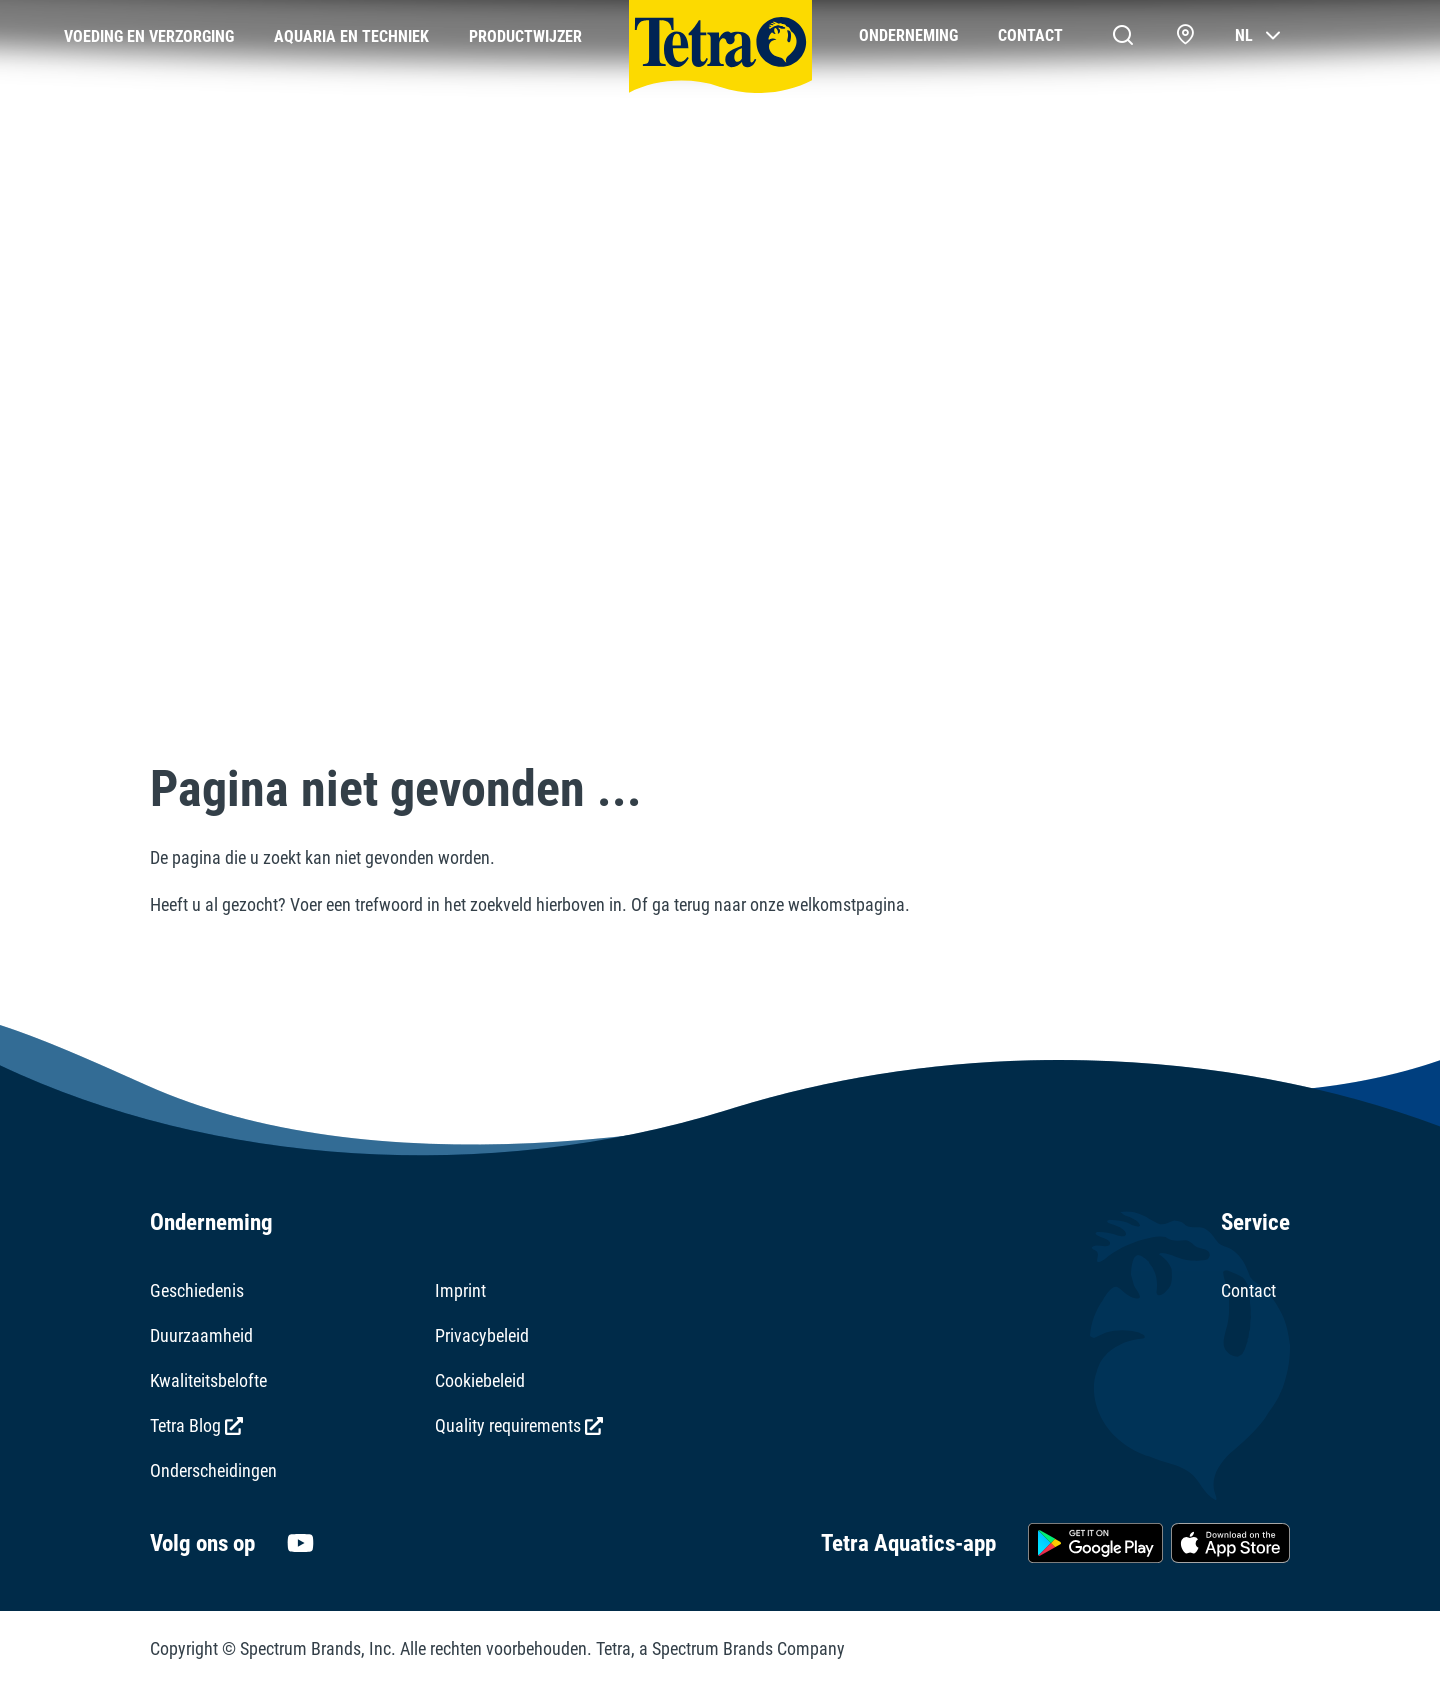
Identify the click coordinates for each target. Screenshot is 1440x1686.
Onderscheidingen (213, 1470)
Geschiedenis (197, 1290)
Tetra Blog (196, 1425)
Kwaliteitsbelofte (208, 1380)
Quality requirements (519, 1425)
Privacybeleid (482, 1335)
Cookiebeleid (480, 1380)
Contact (1248, 1290)
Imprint (460, 1290)
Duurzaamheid (201, 1335)
